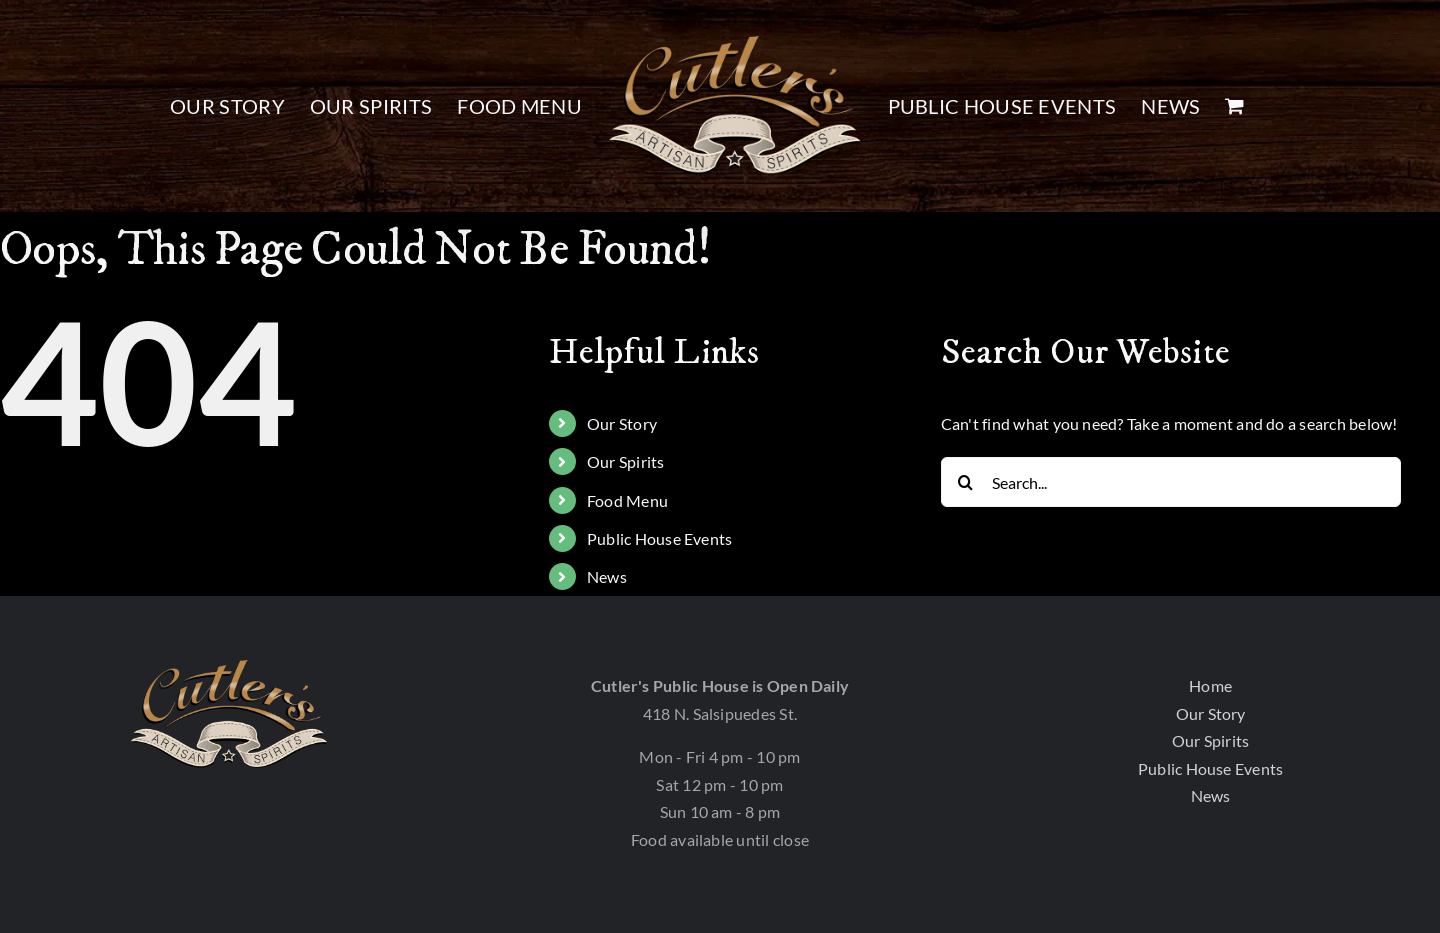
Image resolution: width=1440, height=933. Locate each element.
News (607, 576)
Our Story (622, 423)
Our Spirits (626, 461)
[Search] (966, 482)
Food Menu (627, 500)
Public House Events (660, 538)
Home (1210, 685)
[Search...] (1171, 482)
